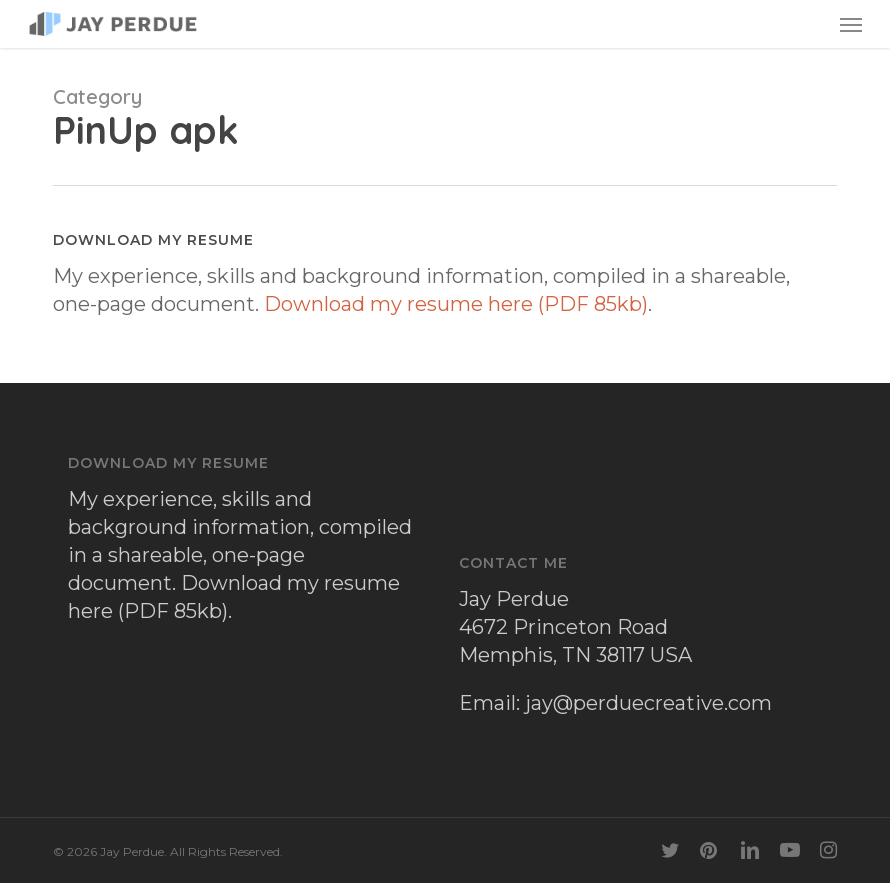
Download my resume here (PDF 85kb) (456, 304)
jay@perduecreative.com (648, 703)
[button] (851, 24)
